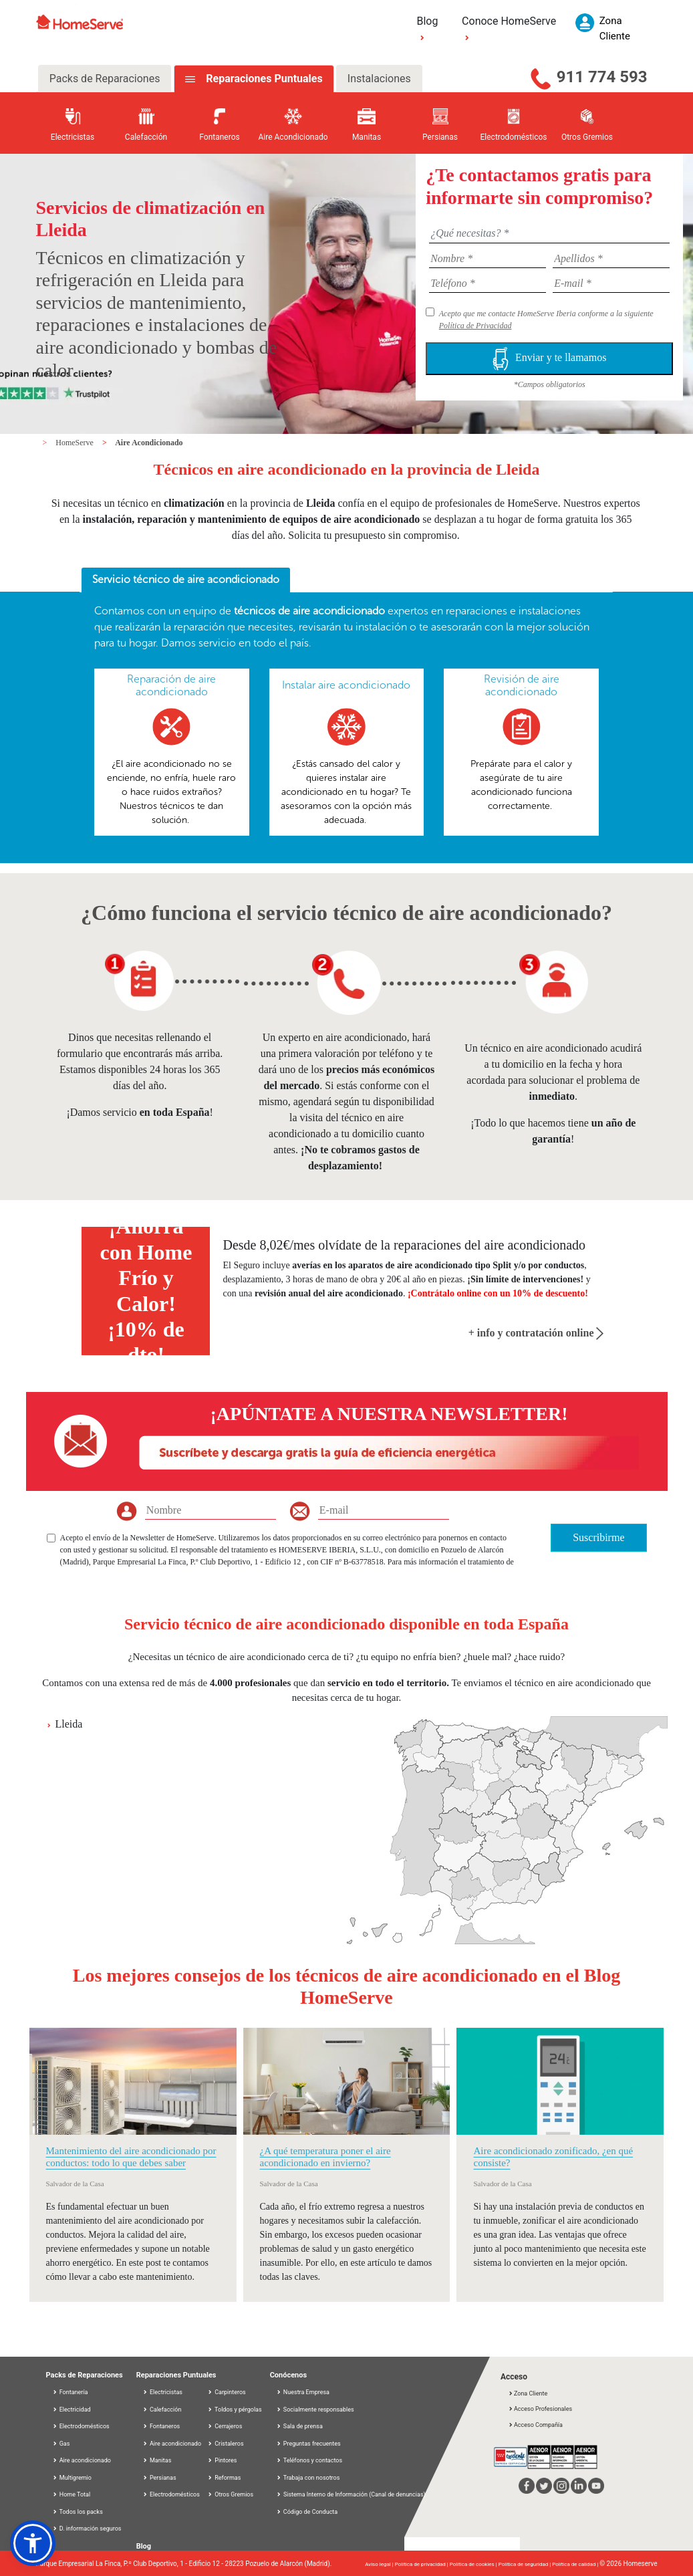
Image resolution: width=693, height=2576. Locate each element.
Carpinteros (226, 2392)
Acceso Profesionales (540, 2409)
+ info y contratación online (536, 1332)
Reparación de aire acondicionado (171, 685)
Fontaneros (161, 2426)
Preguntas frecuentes (308, 2443)
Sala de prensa (299, 2426)
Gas (61, 2443)
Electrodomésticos (81, 2426)
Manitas (157, 2460)
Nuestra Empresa (302, 2392)
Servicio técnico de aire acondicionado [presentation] (185, 579)
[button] (32, 2543)
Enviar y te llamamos (549, 358)
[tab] (186, 580)
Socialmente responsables (315, 2409)
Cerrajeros (224, 2426)
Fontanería (70, 2392)
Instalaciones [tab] (379, 78)
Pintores (222, 2460)
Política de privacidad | (422, 2564)
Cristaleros (225, 2443)
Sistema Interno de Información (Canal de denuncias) (354, 2494)
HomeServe (75, 442)
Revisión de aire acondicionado (521, 685)
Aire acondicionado (81, 2460)
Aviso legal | (379, 2564)
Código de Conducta (307, 2511)
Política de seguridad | (526, 2564)
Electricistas (162, 2392)
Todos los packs (77, 2511)
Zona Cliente (527, 2393)
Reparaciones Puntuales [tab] (262, 78)
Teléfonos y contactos (309, 2460)
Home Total (71, 2494)
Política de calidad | (575, 2564)
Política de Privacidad (475, 325)
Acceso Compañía (535, 2425)
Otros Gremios (230, 2494)
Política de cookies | (474, 2564)
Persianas (159, 2477)
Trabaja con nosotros (308, 2477)
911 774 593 (602, 77)
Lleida (69, 1724)
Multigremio (72, 2477)
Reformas (224, 2477)
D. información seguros (87, 2528)
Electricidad (71, 2409)
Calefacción (162, 2409)
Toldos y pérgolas (234, 2409)
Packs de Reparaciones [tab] (104, 78)
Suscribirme (598, 1537)
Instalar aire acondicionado (346, 685)
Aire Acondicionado (148, 442)
